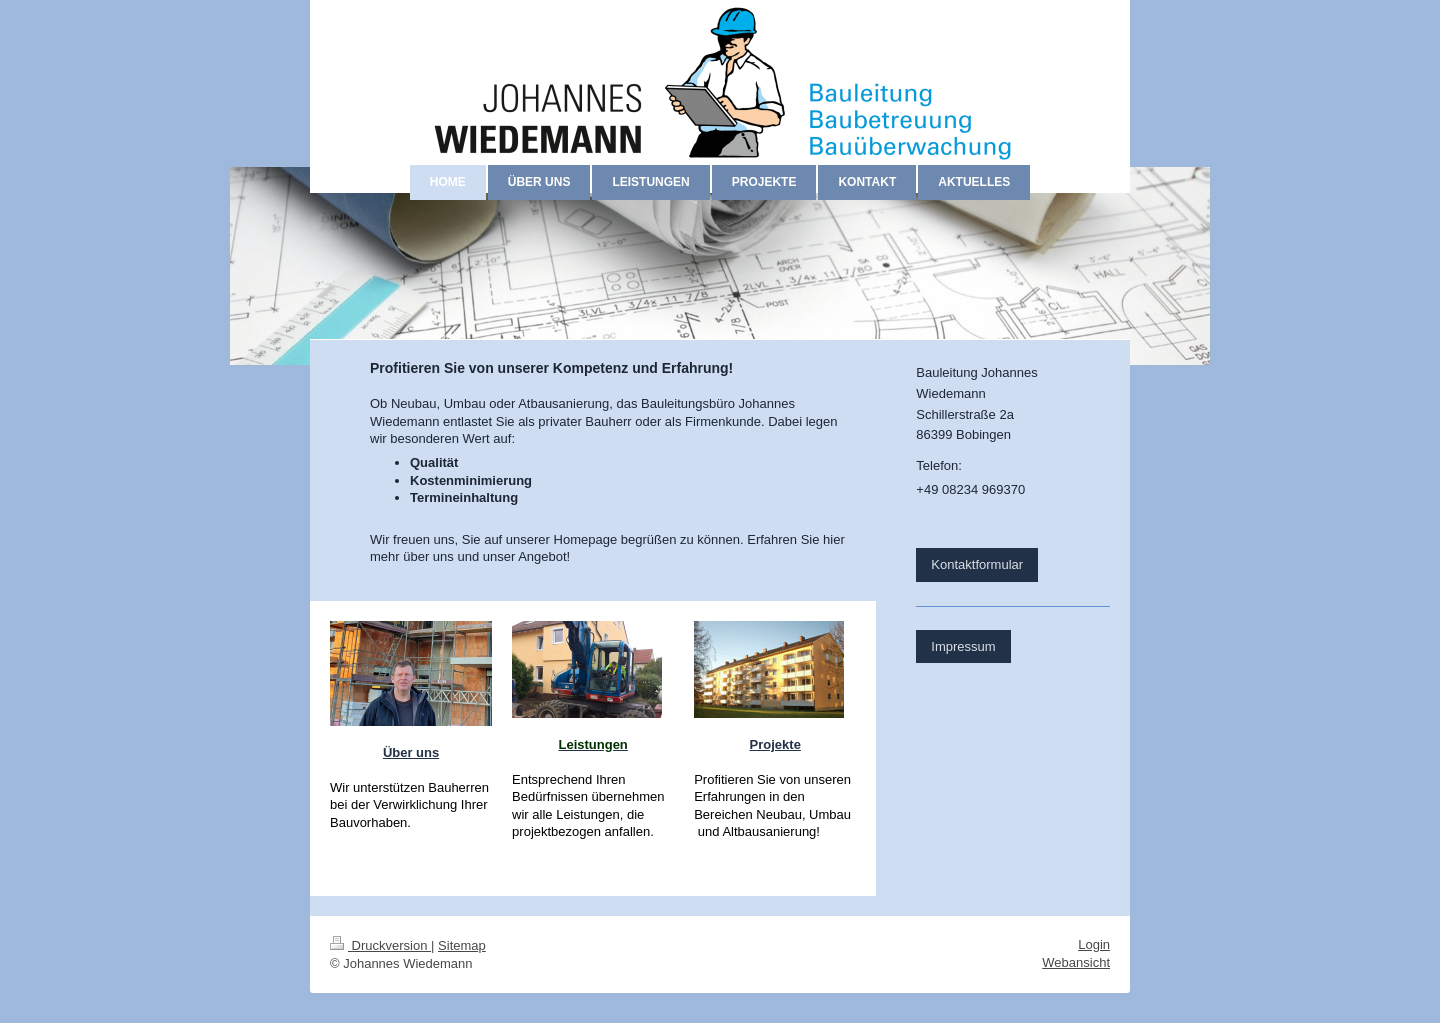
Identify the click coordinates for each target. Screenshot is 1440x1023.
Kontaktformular (977, 564)
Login (1094, 944)
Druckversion (380, 945)
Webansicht (1076, 962)
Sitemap (462, 945)
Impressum (963, 646)
